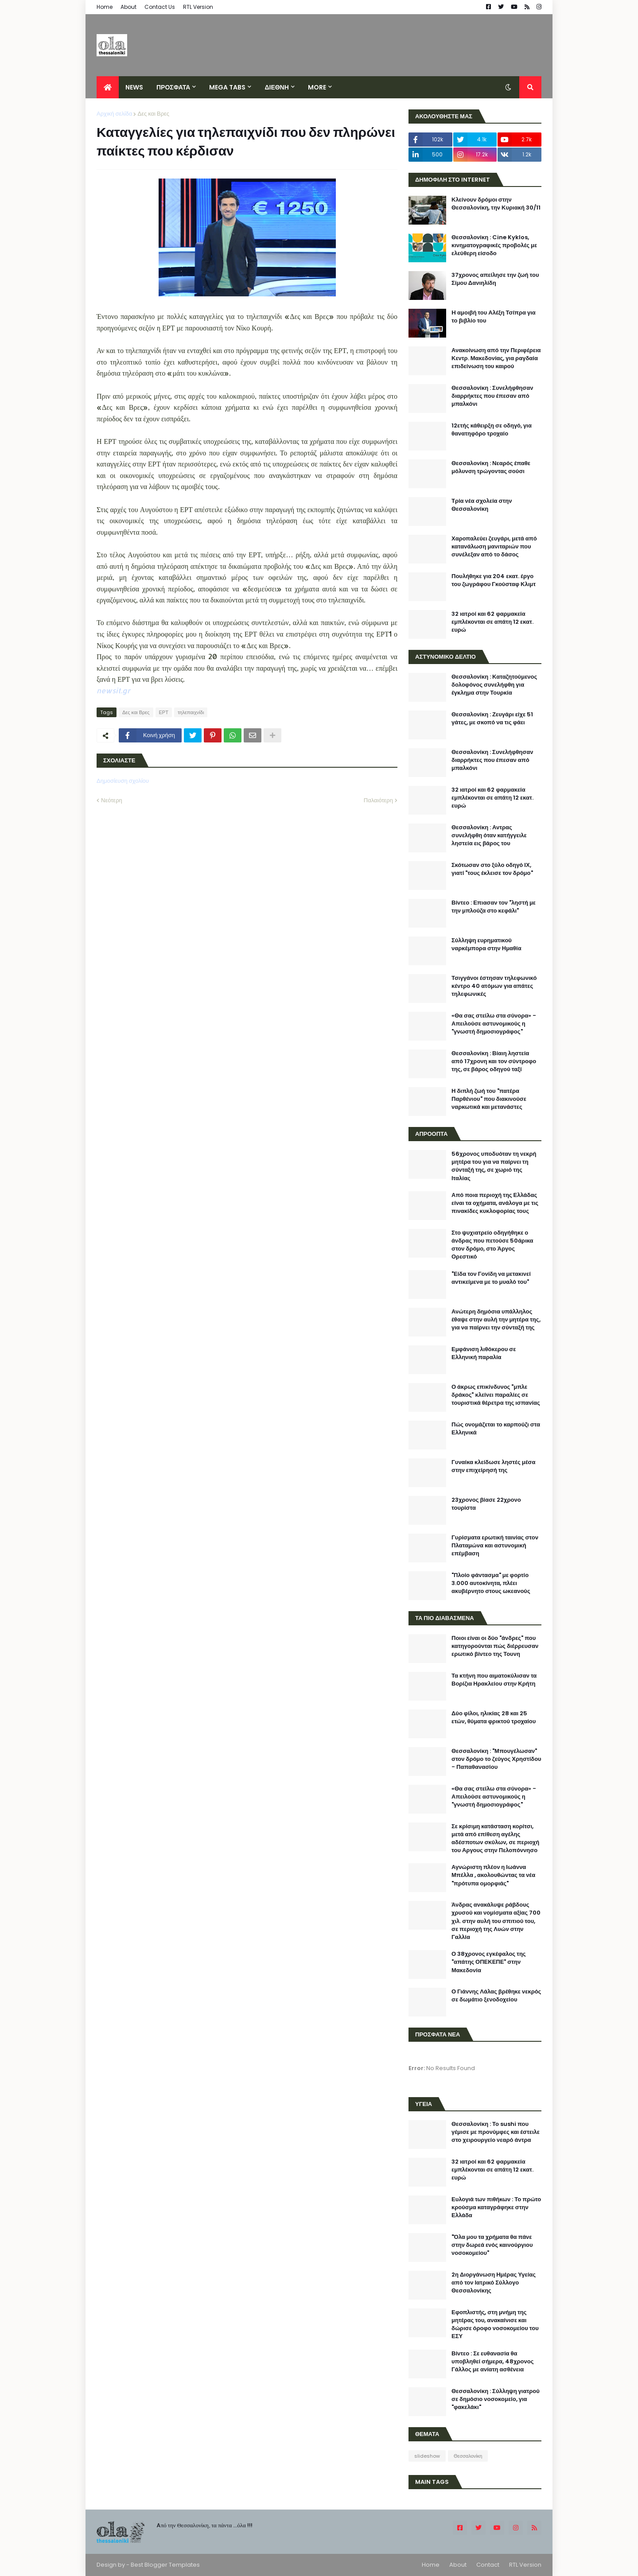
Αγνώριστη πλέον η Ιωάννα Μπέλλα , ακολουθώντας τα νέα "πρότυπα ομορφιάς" (493, 1875)
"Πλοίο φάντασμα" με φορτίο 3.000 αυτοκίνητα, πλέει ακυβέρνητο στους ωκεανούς (490, 1583)
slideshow (427, 2455)
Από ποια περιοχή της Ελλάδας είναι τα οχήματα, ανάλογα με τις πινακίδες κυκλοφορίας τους (494, 1203)
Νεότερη (111, 800)
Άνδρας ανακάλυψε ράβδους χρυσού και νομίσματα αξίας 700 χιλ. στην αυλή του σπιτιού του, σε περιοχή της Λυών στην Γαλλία (496, 1921)
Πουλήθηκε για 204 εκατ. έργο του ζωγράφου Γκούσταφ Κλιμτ (493, 580)
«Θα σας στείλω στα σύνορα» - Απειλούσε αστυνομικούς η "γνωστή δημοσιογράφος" (493, 1024)
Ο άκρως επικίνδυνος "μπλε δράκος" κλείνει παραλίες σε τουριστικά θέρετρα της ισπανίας (495, 1395)
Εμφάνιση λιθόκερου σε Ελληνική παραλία (483, 1353)
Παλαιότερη (378, 800)
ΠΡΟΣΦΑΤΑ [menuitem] (173, 87)
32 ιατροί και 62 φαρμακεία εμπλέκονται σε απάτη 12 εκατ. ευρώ (492, 622)
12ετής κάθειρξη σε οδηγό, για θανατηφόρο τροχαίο (491, 430)
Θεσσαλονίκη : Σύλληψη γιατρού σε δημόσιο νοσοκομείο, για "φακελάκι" (495, 2399)
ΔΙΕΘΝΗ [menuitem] (276, 87)
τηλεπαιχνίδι (191, 712)
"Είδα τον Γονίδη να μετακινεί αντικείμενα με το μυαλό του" (491, 1278)
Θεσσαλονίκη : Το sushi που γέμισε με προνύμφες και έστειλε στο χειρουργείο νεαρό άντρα (495, 2132)
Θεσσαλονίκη (468, 2455)
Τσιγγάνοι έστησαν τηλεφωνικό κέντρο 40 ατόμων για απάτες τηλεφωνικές (494, 986)
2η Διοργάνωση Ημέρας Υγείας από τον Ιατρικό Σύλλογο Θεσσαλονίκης (493, 2283)
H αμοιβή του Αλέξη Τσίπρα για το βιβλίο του (493, 317)
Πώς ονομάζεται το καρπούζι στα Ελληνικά (495, 1429)
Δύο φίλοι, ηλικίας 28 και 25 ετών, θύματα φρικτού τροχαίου (493, 1717)
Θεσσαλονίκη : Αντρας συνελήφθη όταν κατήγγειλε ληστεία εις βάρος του (489, 835)
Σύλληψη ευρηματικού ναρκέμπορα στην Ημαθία (486, 944)
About (128, 7)
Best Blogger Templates (165, 2564)
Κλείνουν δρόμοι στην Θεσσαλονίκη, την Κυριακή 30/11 (496, 204)
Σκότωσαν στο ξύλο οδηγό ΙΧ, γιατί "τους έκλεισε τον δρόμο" (492, 869)
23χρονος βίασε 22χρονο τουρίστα (486, 1504)
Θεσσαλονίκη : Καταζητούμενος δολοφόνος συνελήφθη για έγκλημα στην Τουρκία (494, 685)
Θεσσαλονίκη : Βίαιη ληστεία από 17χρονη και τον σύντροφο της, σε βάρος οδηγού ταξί (493, 1061)
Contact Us (159, 7)
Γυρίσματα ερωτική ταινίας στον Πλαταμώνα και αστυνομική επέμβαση (494, 1546)
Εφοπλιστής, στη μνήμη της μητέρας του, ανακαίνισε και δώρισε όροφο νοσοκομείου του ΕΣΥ (495, 2324)
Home (105, 7)
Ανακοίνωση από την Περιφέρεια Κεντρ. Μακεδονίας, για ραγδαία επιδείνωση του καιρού (496, 358)
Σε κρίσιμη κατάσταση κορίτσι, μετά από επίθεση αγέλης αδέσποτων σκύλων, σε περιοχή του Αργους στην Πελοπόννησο (495, 1838)
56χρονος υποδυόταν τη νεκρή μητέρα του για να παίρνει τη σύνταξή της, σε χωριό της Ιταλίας (494, 1166)
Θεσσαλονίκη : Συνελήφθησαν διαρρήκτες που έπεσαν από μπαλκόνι (492, 396)
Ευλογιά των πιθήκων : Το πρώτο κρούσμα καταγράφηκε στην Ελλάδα (496, 2207)
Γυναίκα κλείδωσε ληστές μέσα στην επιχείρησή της (493, 1466)
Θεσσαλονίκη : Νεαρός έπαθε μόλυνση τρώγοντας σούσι (490, 467)
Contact (487, 2564)
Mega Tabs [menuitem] (227, 87)
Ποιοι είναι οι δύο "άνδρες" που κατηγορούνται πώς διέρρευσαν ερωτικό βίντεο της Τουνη (494, 1646)
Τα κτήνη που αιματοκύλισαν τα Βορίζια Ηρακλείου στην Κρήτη (494, 1680)
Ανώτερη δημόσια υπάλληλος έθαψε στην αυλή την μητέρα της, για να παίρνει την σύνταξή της (496, 1320)
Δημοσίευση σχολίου (123, 781)
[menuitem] (108, 87)
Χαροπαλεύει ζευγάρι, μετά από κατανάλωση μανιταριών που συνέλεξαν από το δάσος (494, 547)
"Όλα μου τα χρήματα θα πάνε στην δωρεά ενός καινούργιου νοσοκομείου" (492, 2245)
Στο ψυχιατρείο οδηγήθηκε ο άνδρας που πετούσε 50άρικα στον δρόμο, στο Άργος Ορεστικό (492, 1245)
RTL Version (198, 7)
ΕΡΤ (163, 712)
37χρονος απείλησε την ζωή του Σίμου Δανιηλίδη (495, 279)
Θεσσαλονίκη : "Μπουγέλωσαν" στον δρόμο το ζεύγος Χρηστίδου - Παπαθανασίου (496, 1759)
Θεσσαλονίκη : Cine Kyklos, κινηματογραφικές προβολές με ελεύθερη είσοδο (494, 245)
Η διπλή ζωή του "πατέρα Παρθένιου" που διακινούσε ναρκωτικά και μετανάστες (488, 1099)
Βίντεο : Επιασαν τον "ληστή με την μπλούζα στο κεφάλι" (493, 907)
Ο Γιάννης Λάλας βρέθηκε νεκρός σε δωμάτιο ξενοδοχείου (496, 1996)
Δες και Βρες (153, 113)
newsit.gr (113, 690)
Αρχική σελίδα (114, 113)
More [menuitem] (317, 87)
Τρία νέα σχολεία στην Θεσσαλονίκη (481, 505)
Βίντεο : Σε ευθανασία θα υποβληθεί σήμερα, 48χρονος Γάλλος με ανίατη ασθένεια (492, 2362)
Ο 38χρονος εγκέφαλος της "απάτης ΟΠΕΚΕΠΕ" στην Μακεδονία (488, 1962)
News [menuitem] (134, 87)
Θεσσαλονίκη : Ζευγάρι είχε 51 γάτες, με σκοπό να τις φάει (492, 719)
